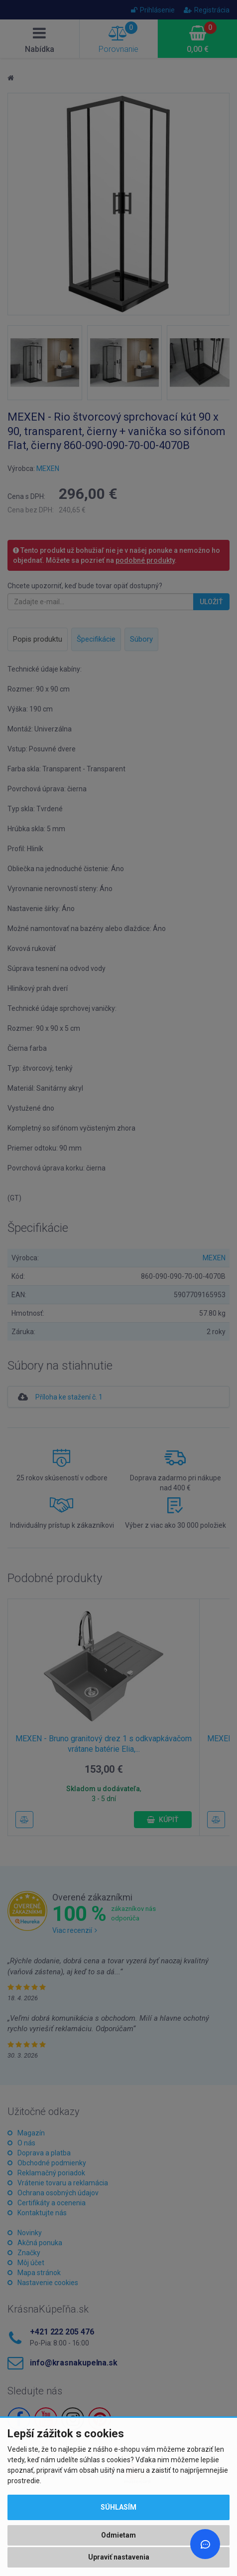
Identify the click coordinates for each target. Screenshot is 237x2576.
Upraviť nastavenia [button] (118, 2557)
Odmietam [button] (118, 2535)
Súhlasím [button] (118, 2507)
